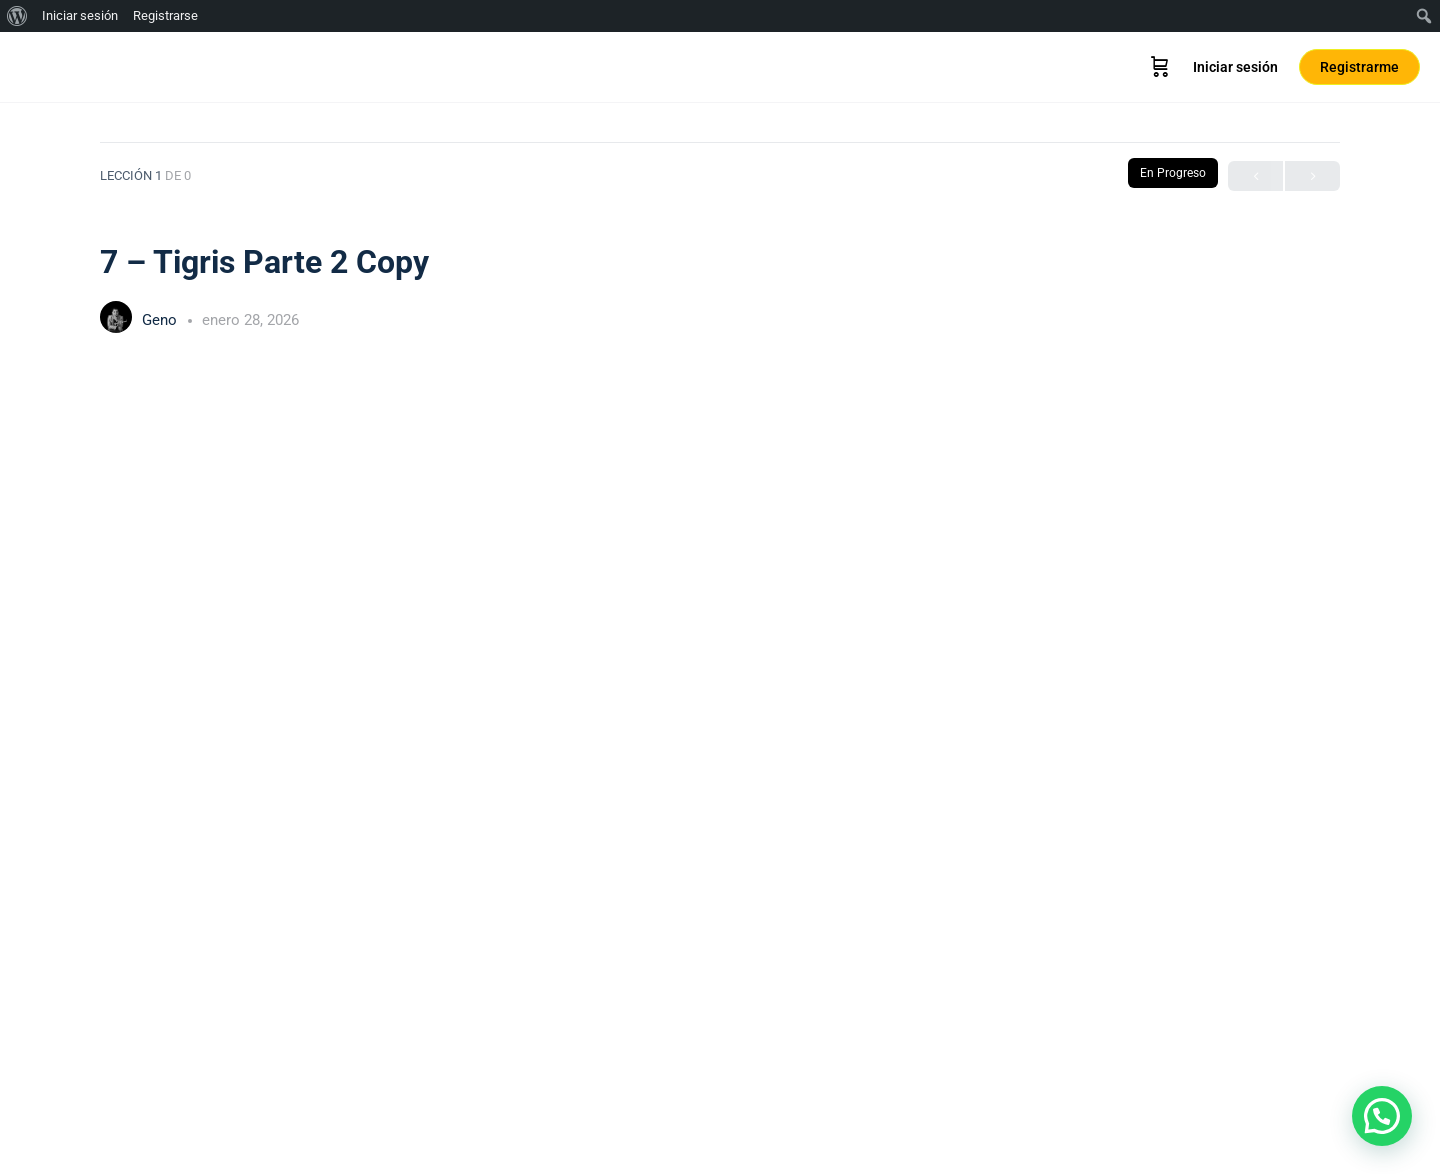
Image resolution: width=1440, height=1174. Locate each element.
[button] (1382, 1116)
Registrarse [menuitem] (165, 15)
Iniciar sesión (1235, 67)
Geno (161, 320)
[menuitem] (17, 16)
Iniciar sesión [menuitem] (80, 15)
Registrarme (1359, 67)
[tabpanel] (720, 742)
